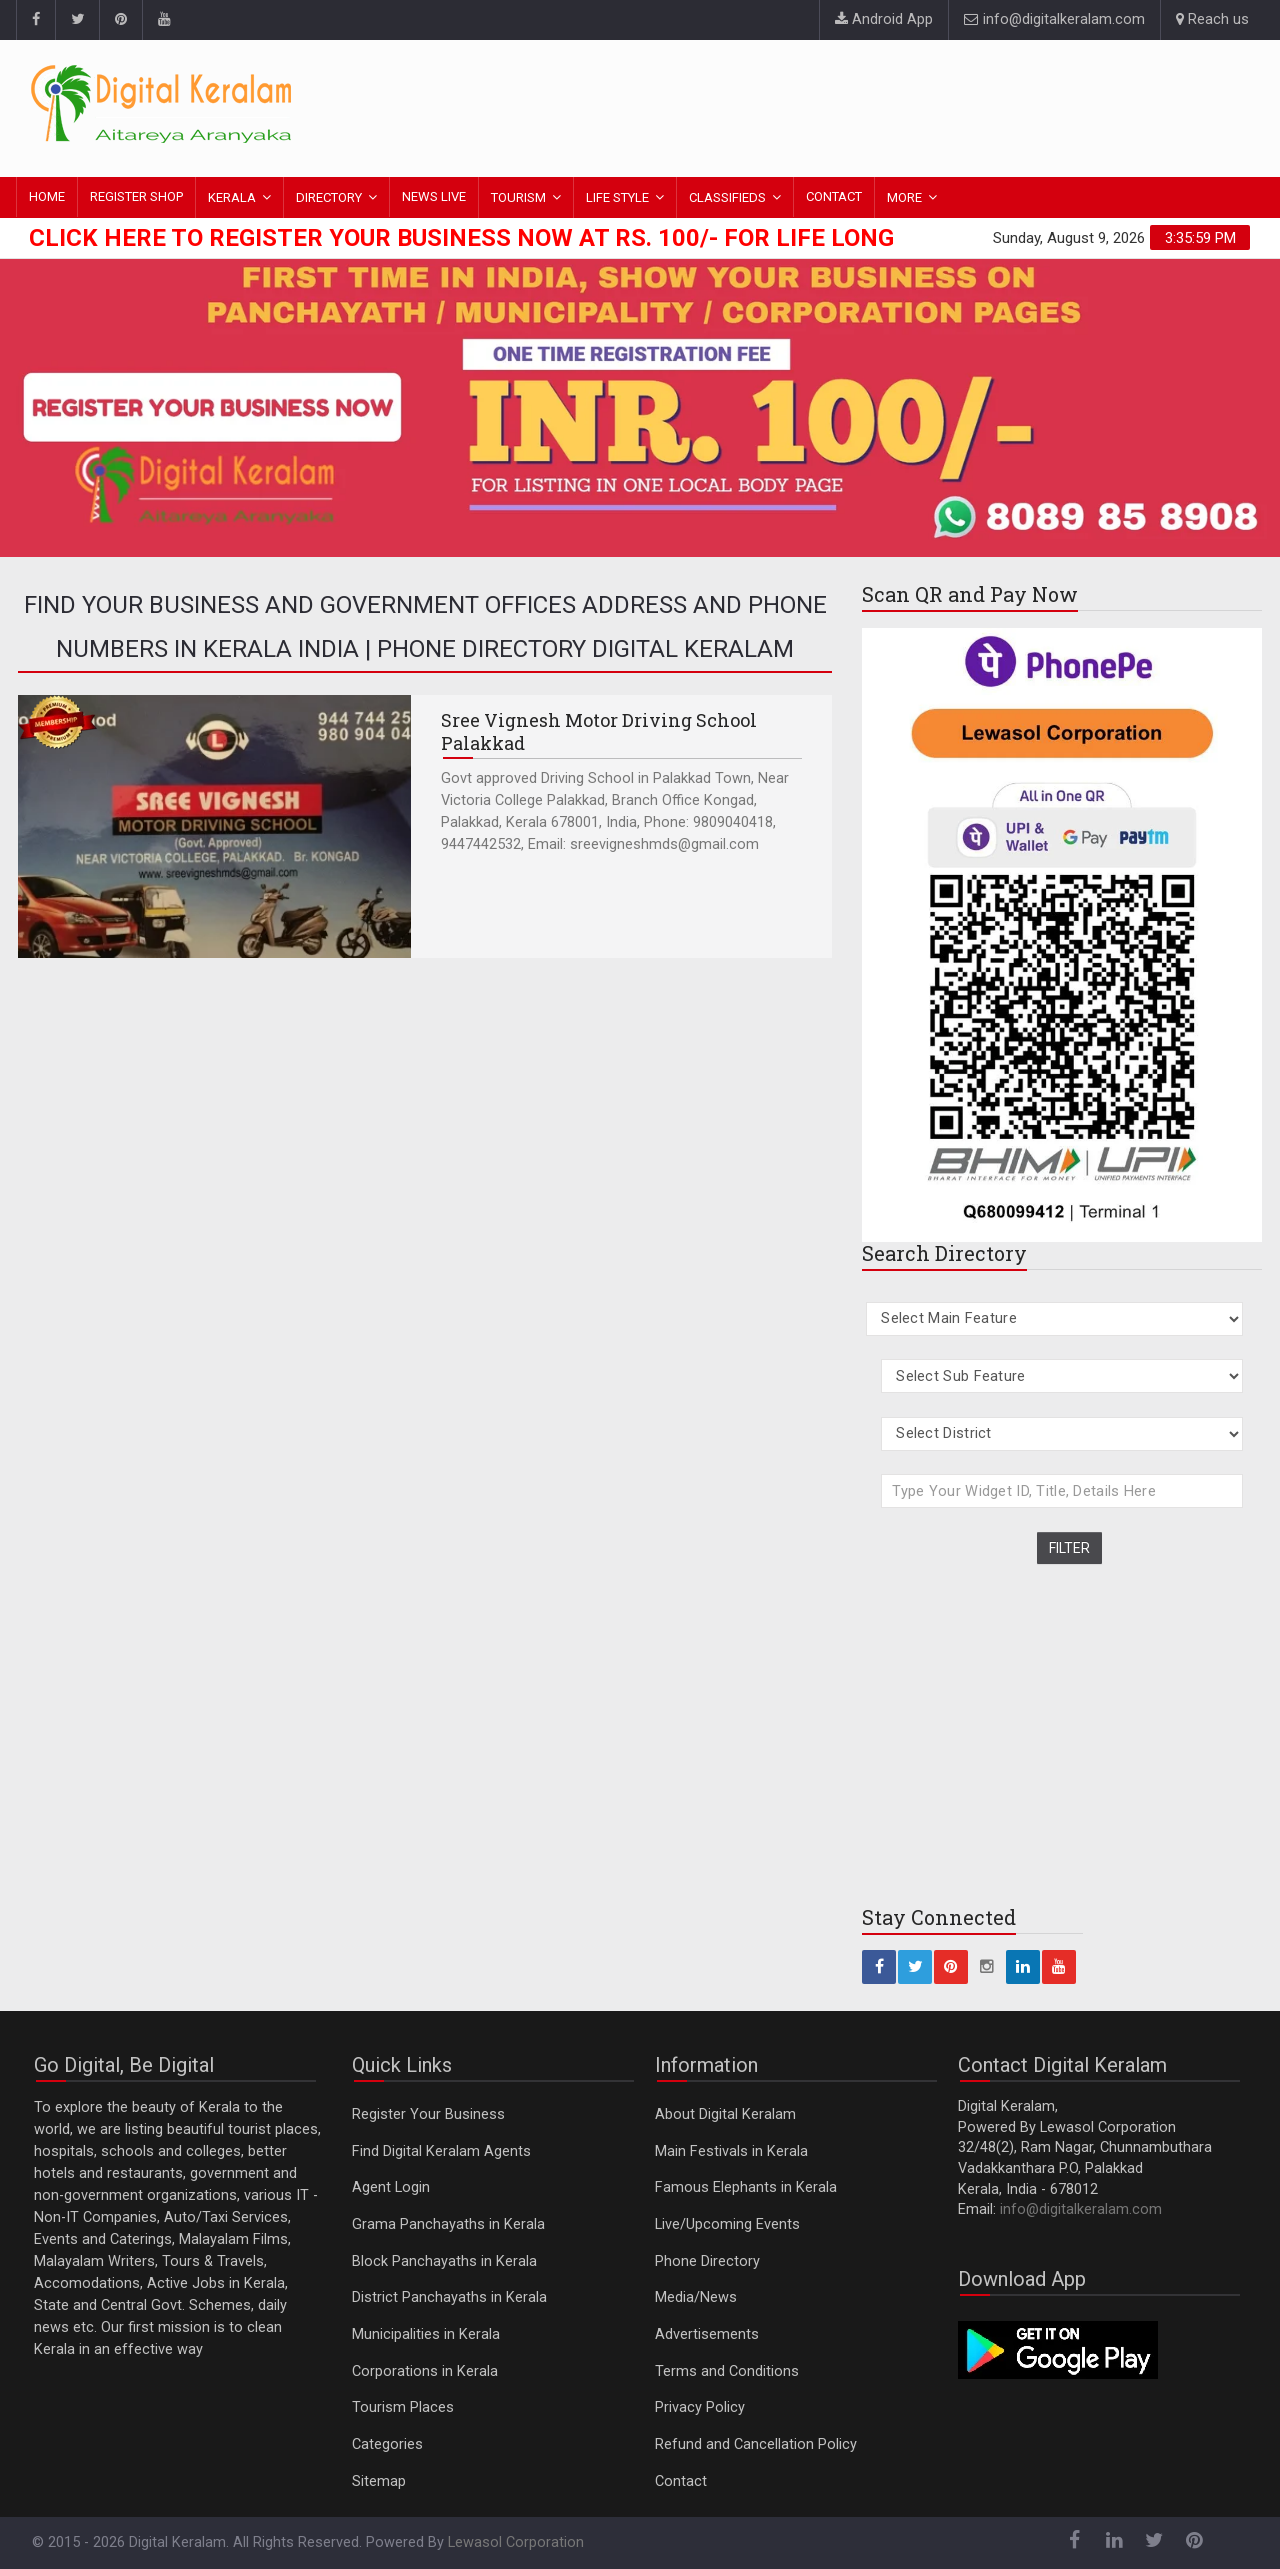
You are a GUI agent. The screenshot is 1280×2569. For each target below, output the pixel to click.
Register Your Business (428, 2114)
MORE (904, 197)
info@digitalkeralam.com (1054, 19)
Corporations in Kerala (425, 2371)
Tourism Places (403, 2407)
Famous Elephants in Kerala (746, 2187)
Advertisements (707, 2334)
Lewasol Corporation (516, 2542)
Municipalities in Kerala (426, 2334)
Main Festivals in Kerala (731, 2151)
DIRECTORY (329, 197)
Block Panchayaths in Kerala (444, 2261)
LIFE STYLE (617, 197)
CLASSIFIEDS (727, 197)
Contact (681, 2481)
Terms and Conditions (727, 2371)
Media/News (696, 2297)
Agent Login (391, 2187)
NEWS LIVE (434, 196)
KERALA (232, 197)
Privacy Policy (700, 2407)
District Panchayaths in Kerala (449, 2297)
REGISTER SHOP (136, 196)
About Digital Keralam (725, 2114)
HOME (47, 196)
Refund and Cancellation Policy (756, 2444)
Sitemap (379, 2481)
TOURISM (518, 197)
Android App (884, 19)
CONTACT (834, 196)
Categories (387, 2444)
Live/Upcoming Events (727, 2224)
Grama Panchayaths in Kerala (448, 2224)
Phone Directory (707, 2261)
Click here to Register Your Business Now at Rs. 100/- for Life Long (461, 238)
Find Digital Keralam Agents (441, 2151)
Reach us (1212, 19)
